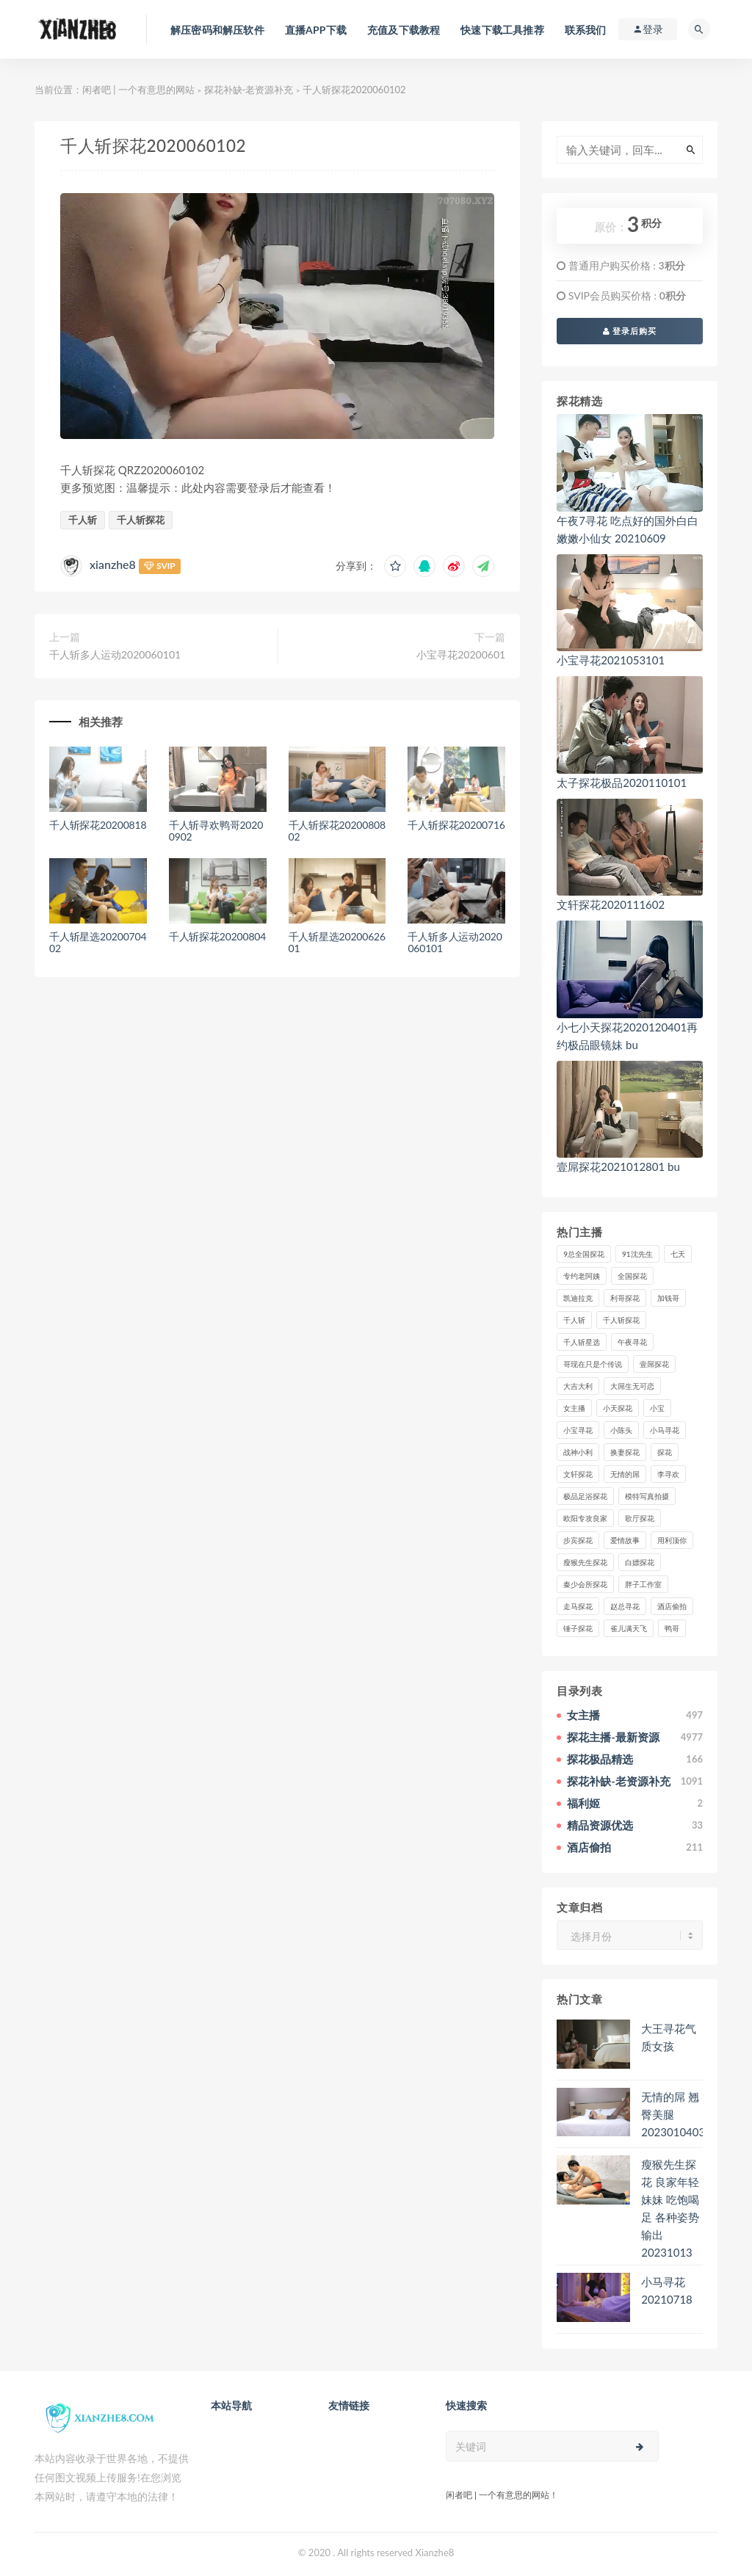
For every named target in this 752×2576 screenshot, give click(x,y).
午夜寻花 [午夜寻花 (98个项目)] (632, 1342)
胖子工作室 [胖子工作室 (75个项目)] (643, 1584)
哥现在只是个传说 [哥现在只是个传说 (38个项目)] (592, 1364)
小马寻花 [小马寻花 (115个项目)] (664, 1430)
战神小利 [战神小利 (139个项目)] (578, 1452)
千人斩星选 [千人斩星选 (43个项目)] (581, 1342)
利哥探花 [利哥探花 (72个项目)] (625, 1298)
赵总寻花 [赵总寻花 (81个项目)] (625, 1606)
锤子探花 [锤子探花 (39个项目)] (578, 1628)
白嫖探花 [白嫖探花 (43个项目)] (639, 1562)
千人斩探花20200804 (217, 936)
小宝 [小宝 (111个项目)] (657, 1408)
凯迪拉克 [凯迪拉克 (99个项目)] (578, 1298)
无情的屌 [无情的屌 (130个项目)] (625, 1474)
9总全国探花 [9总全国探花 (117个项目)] (583, 1253)
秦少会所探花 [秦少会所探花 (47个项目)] (585, 1584)
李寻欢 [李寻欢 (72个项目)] (668, 1474)
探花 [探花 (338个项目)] (664, 1452)
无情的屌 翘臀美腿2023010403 (673, 2114)
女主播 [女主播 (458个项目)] (574, 1408)
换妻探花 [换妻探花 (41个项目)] (625, 1452)
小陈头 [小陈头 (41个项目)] (621, 1430)
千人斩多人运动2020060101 (115, 654)
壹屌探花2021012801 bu (618, 1166)
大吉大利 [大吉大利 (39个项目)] (578, 1386)
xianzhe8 (113, 564)
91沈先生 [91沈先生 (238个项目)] (637, 1253)
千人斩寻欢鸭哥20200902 (216, 831)
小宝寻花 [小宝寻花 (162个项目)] (578, 1430)
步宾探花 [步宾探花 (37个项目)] (578, 1540)
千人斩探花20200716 (456, 825)
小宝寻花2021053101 (611, 660)
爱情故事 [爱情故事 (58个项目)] (625, 1540)
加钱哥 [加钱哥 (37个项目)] (668, 1298)
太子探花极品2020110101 (622, 782)
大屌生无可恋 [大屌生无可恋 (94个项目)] (632, 1386)
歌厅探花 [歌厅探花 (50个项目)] (639, 1518)
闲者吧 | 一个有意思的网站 (138, 89)
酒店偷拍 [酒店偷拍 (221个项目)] (672, 1606)
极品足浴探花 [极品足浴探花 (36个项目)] (585, 1496)
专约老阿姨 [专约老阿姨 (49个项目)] (581, 1275)
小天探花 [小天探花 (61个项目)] (617, 1408)
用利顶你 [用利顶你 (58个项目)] (672, 1540)
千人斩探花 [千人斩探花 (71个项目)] (621, 1320)
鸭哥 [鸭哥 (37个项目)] (672, 1628)
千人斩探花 (140, 520)
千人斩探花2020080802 (337, 831)
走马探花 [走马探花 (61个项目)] (578, 1606)
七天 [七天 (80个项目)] (677, 1253)
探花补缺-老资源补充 (249, 89)
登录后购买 (630, 330)
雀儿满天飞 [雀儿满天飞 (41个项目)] (628, 1628)
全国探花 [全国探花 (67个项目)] (632, 1275)
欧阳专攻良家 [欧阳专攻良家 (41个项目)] (585, 1518)
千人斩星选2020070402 (97, 942)
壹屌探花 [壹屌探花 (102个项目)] (654, 1364)
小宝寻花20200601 (460, 654)
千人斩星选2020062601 (337, 942)
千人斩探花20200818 (97, 825)
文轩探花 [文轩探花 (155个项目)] (578, 1474)
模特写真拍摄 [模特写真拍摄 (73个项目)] (647, 1496)
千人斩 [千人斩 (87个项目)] (574, 1320)
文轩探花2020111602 (611, 904)
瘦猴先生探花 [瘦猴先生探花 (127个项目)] (585, 1562)
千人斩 (82, 520)
